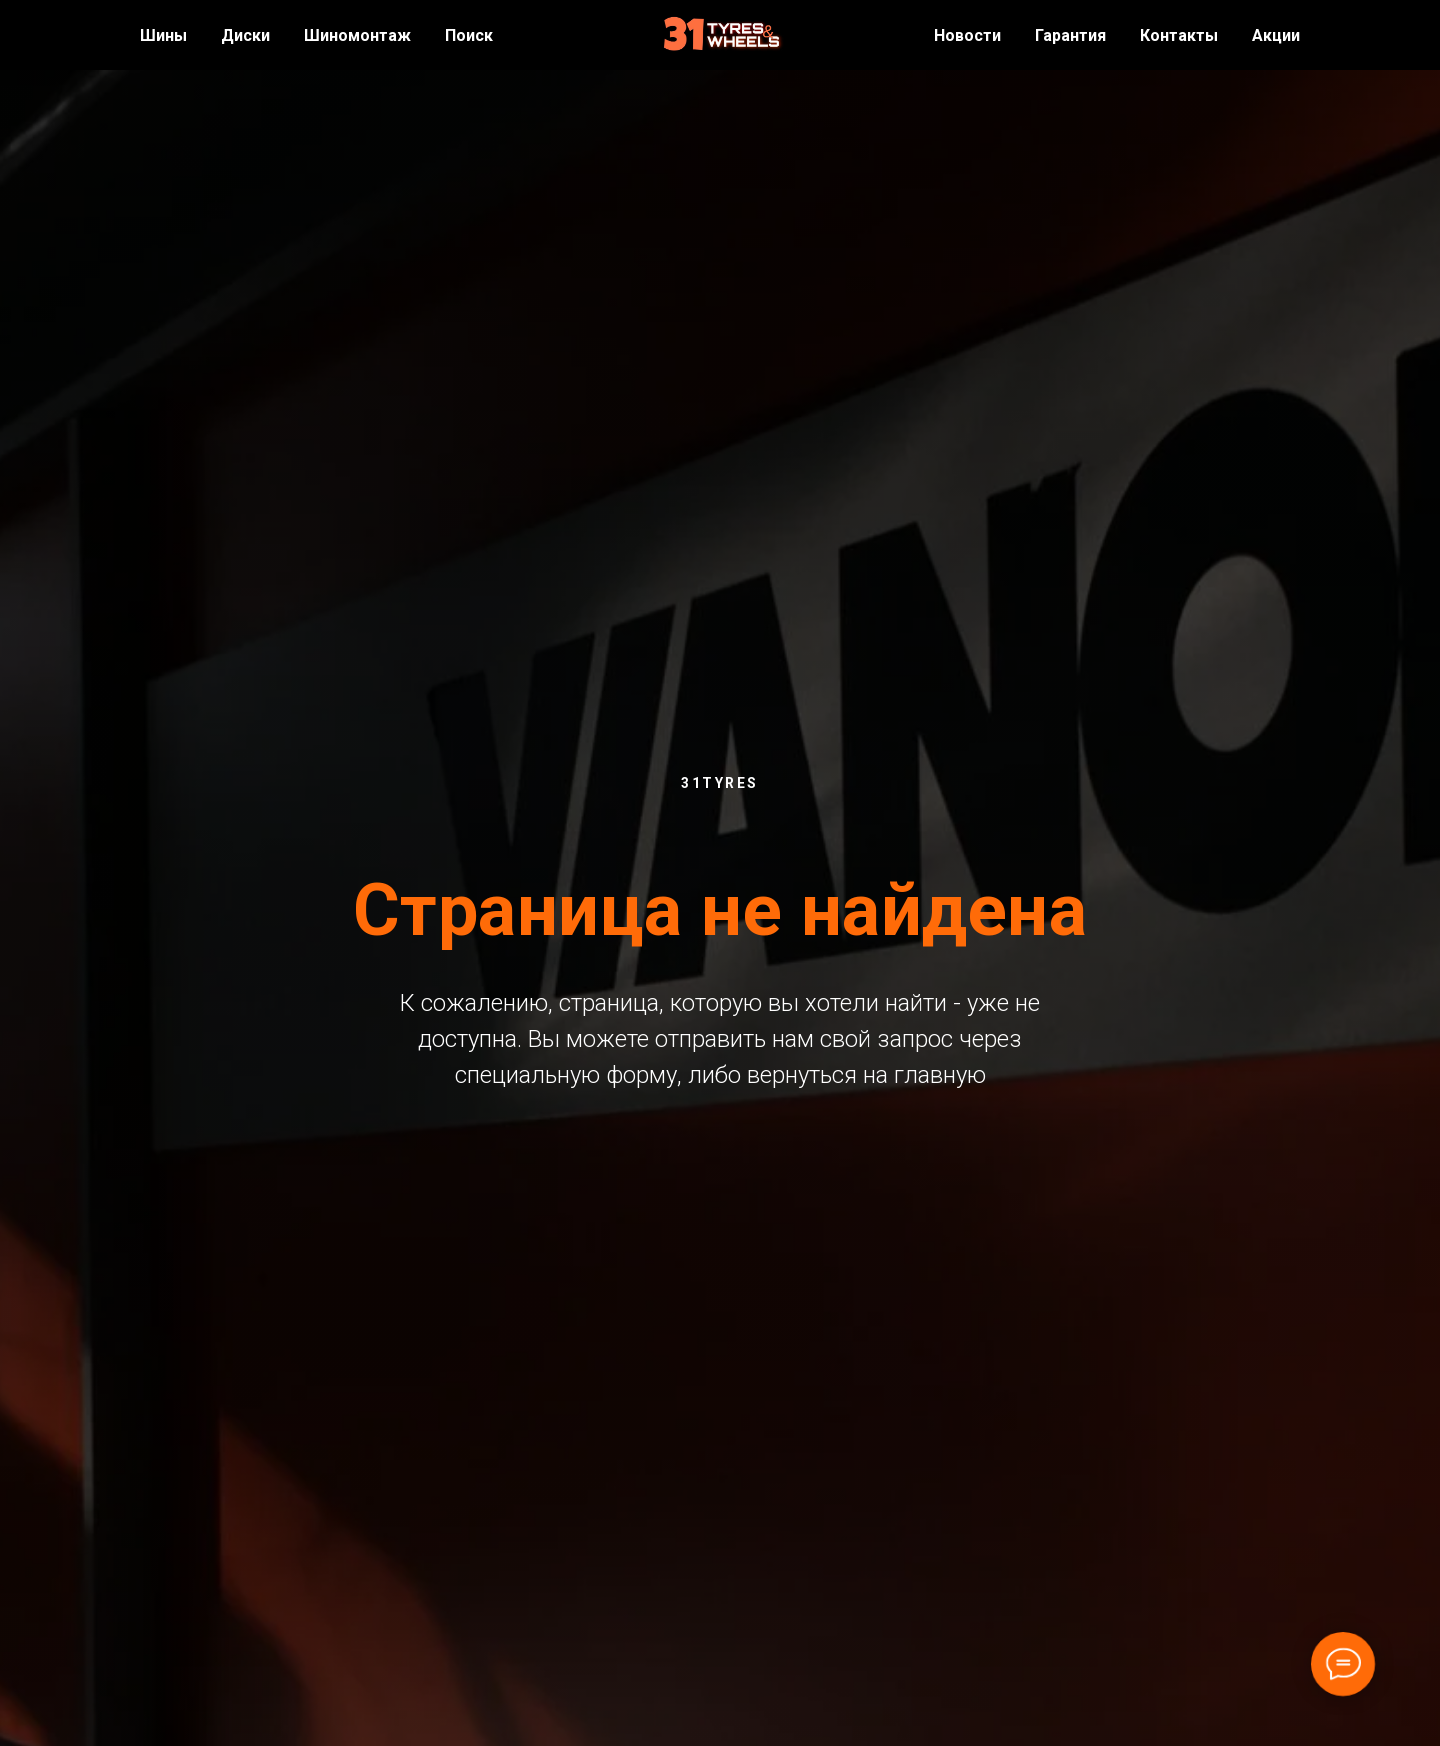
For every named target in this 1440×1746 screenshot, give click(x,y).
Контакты (1179, 35)
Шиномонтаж (357, 35)
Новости (967, 35)
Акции (1276, 35)
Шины (163, 35)
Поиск (469, 35)
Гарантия (1070, 35)
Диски (245, 35)
